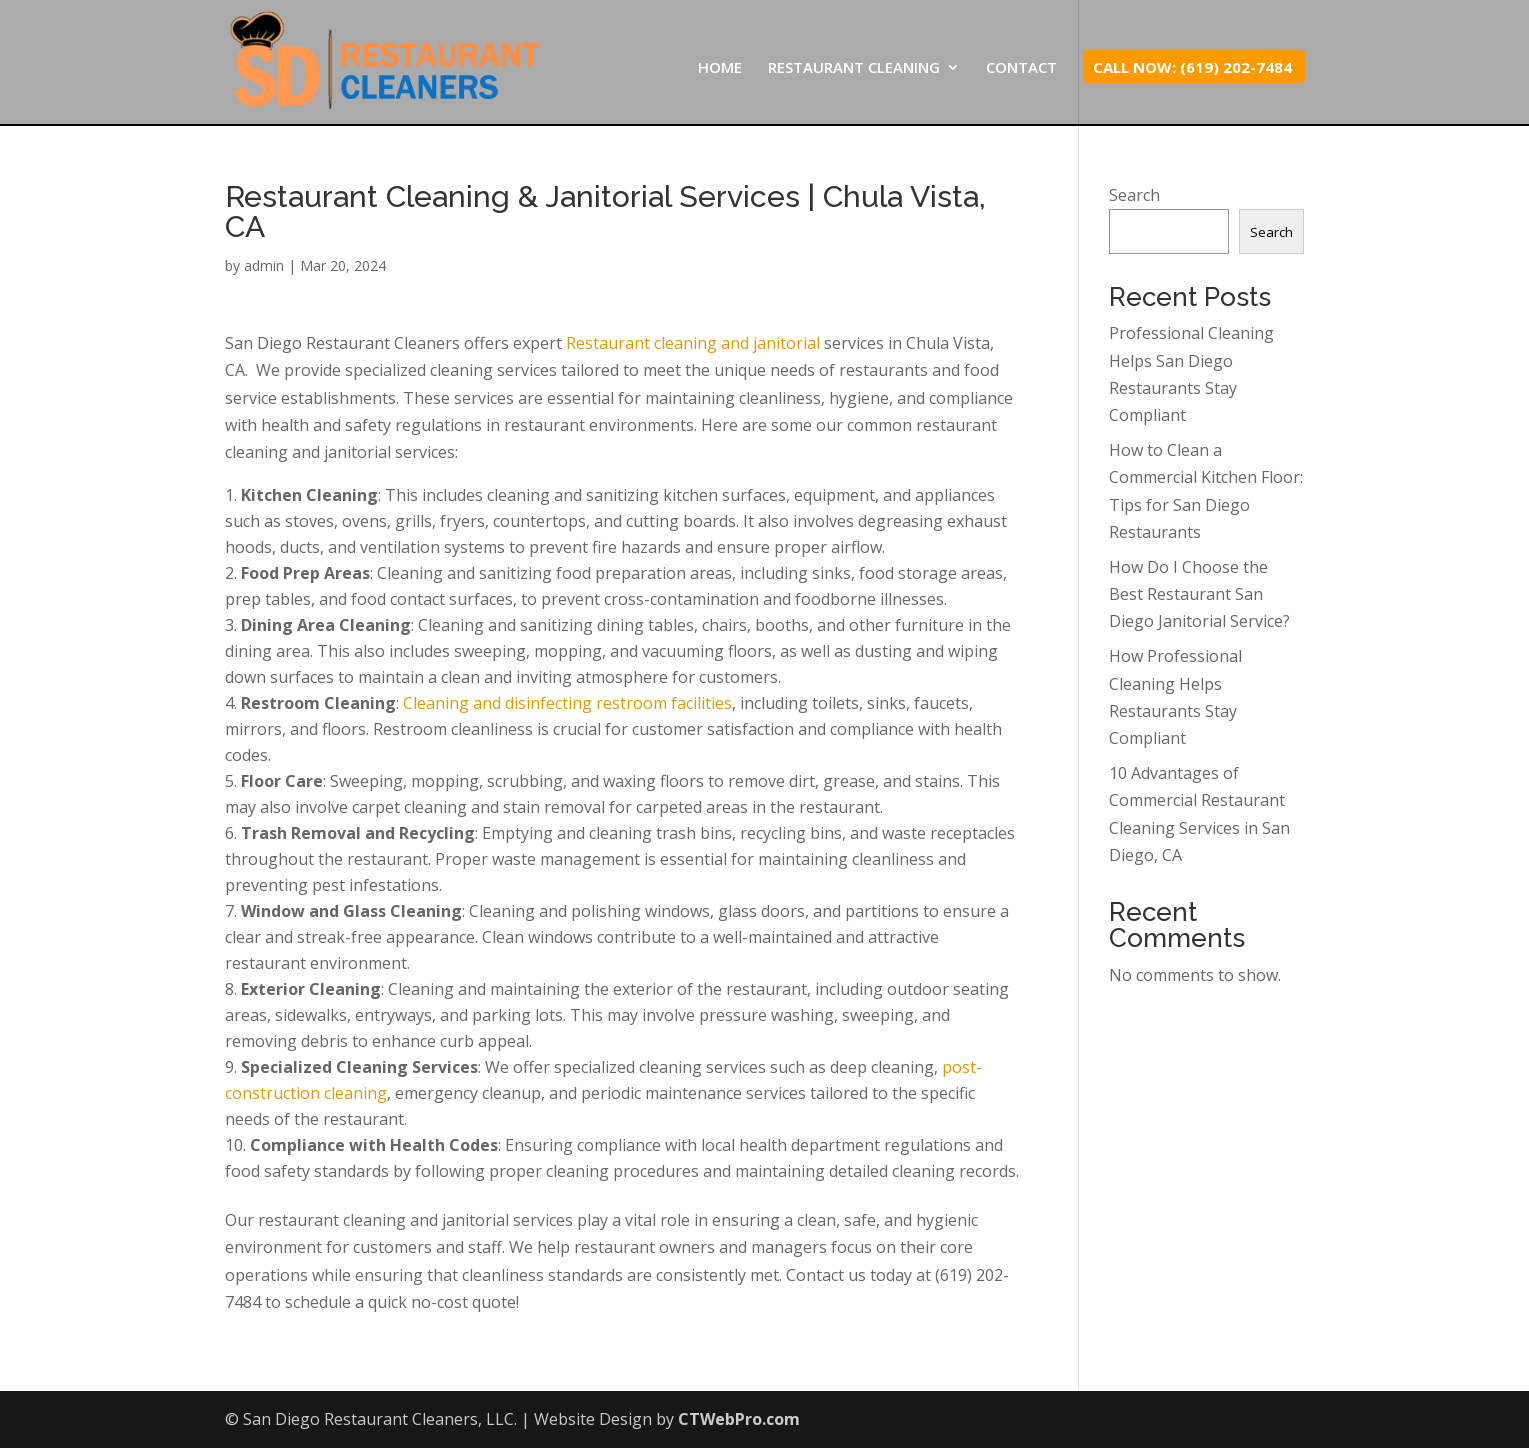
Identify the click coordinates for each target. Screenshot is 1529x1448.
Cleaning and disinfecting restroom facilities (567, 703)
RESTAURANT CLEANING (854, 68)
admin (264, 265)
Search (1134, 195)
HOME (720, 68)
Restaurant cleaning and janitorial (693, 343)
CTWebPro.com (739, 1419)
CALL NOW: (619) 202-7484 (1192, 68)
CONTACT (1021, 68)
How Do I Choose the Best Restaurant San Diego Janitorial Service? (1199, 594)
